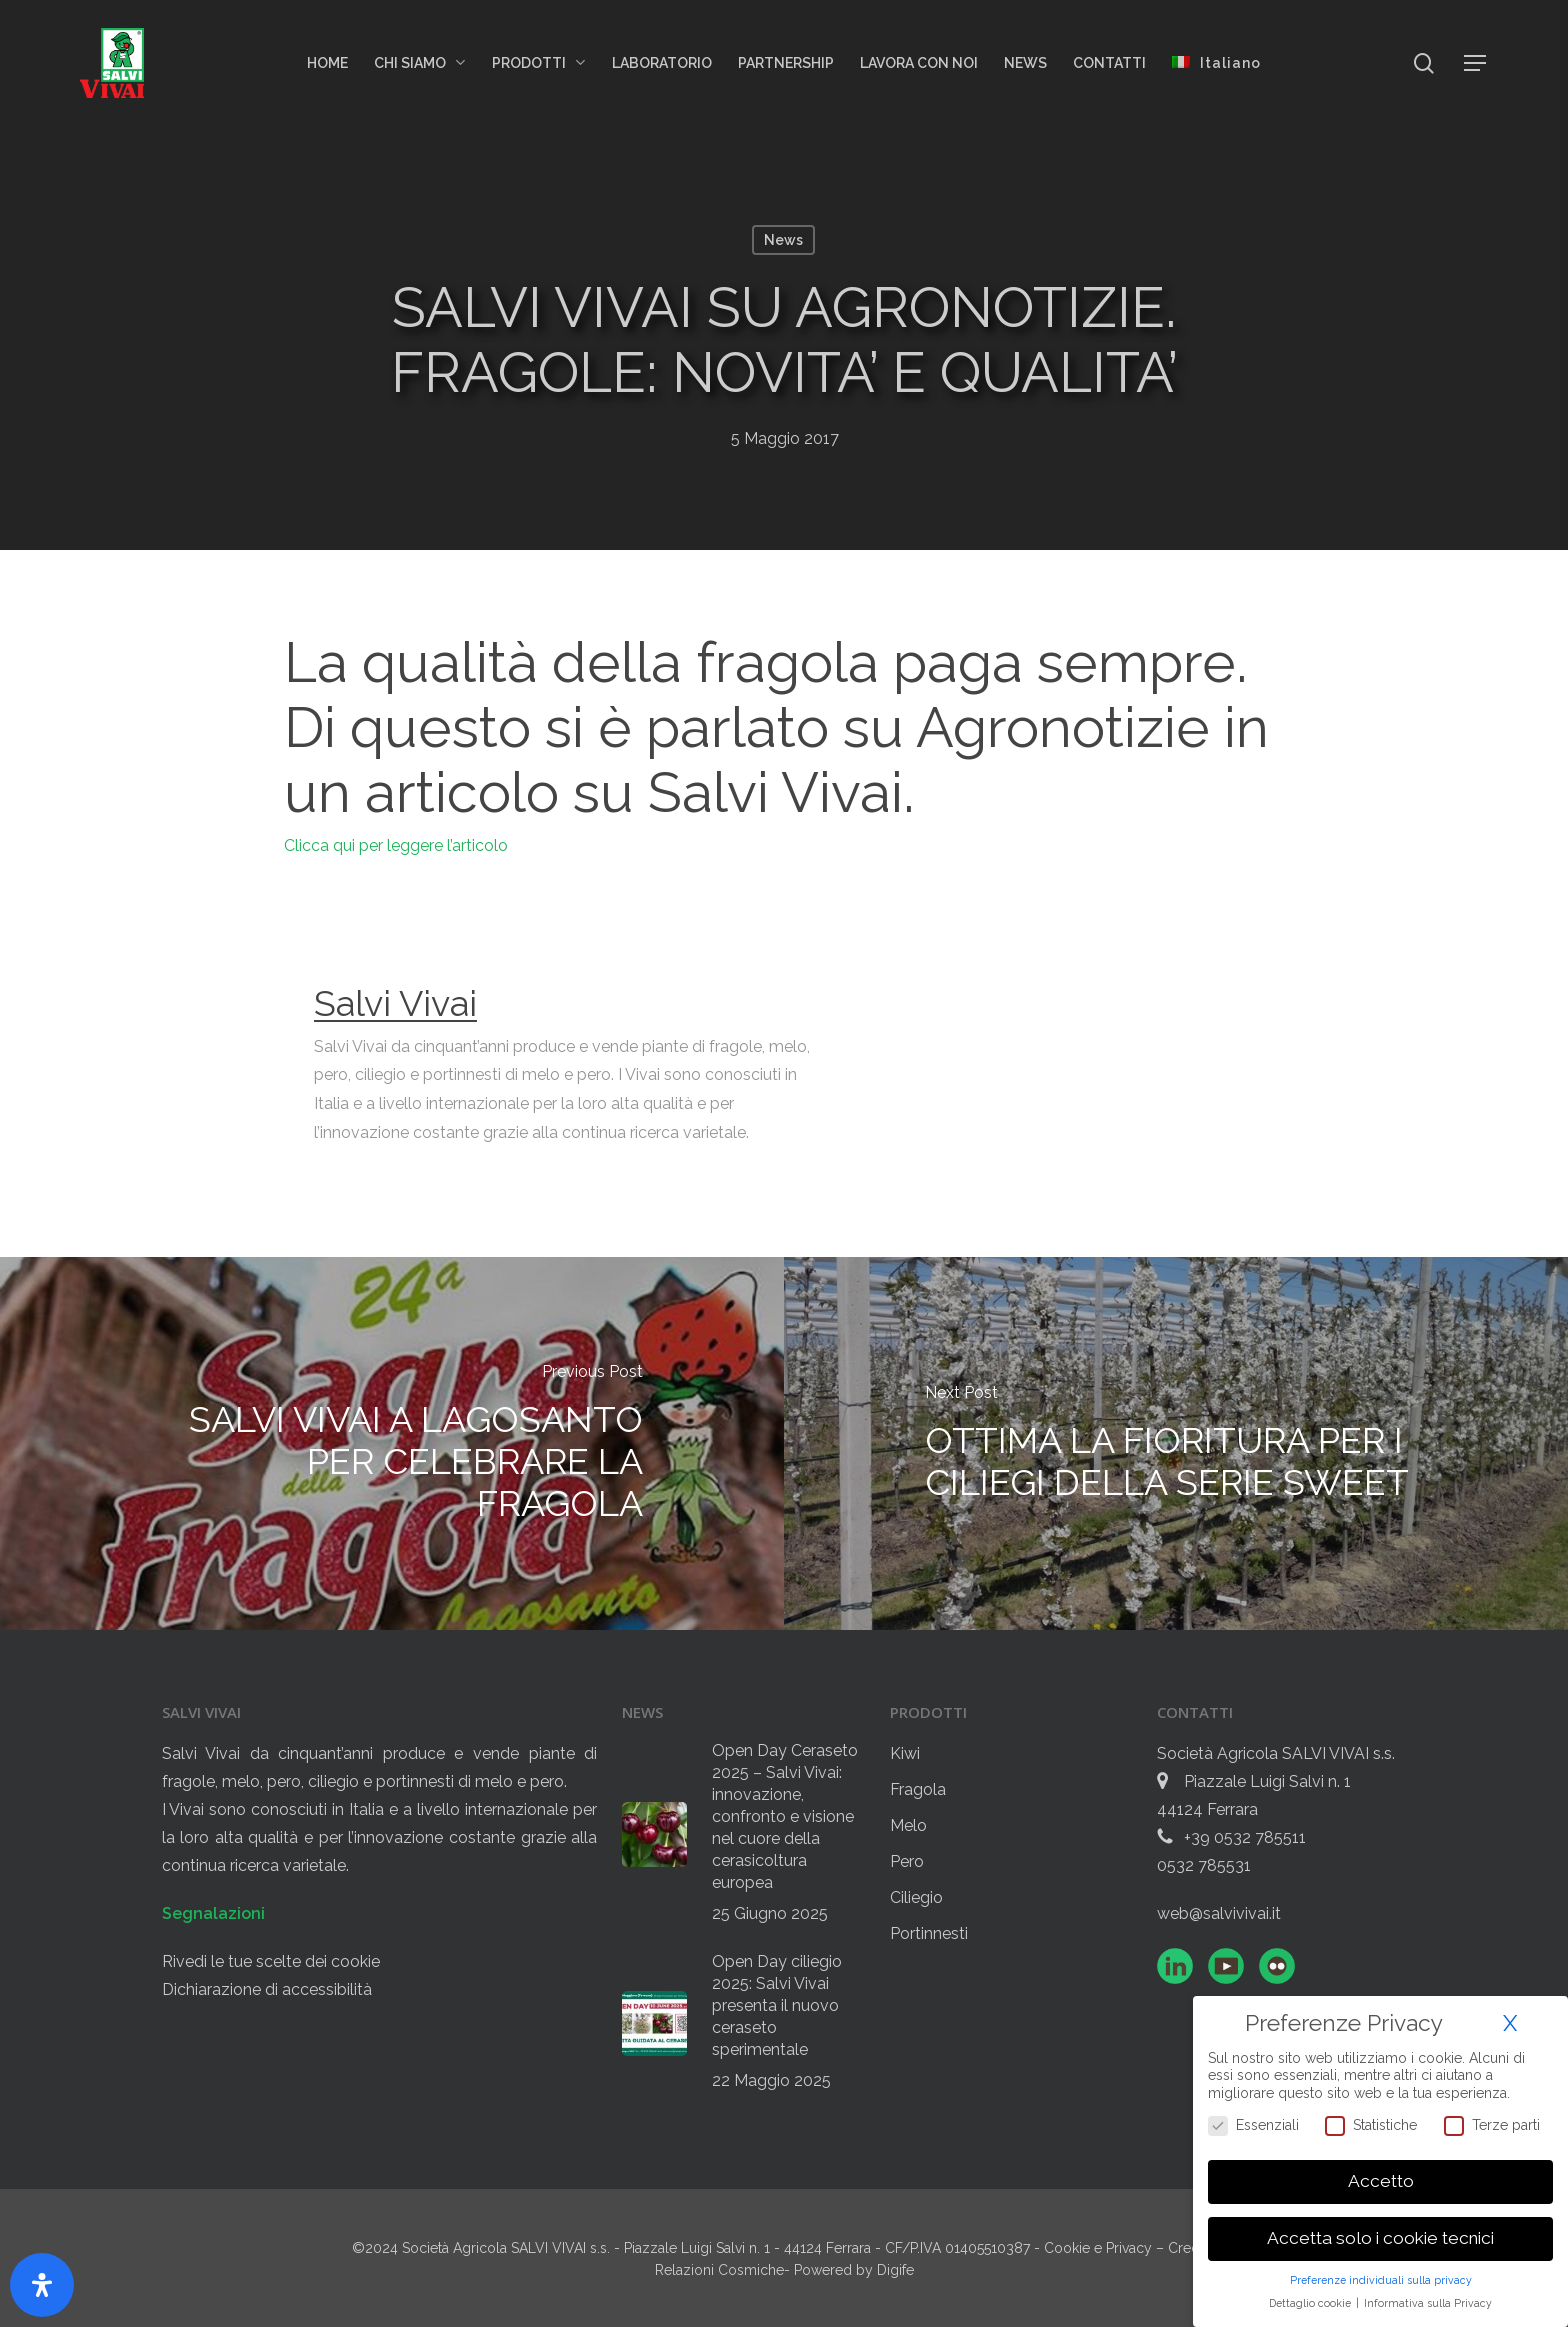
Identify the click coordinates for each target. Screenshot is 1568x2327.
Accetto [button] (1381, 2181)
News (783, 240)
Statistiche (1371, 2125)
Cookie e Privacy (1100, 2248)
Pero (907, 1861)
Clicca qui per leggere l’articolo (396, 845)
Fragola (918, 1789)
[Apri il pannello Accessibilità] (42, 2285)
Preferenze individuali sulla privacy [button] (1381, 2280)
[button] (1476, 63)
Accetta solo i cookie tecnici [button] (1380, 2238)
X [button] (1510, 2023)
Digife (895, 2270)
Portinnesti (929, 1933)
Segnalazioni (213, 1913)
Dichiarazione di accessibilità (267, 1989)
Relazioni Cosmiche (719, 2270)
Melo (908, 1825)
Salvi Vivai (395, 1003)
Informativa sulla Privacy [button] (1428, 2303)
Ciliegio (916, 1897)
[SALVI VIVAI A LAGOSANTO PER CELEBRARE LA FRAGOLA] (392, 1443)
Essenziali (1253, 2125)
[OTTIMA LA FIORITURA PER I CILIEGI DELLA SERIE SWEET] (1176, 1443)
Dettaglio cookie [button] (1311, 2303)
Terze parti (1492, 2125)
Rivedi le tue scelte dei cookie (271, 1961)
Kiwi (905, 1753)
